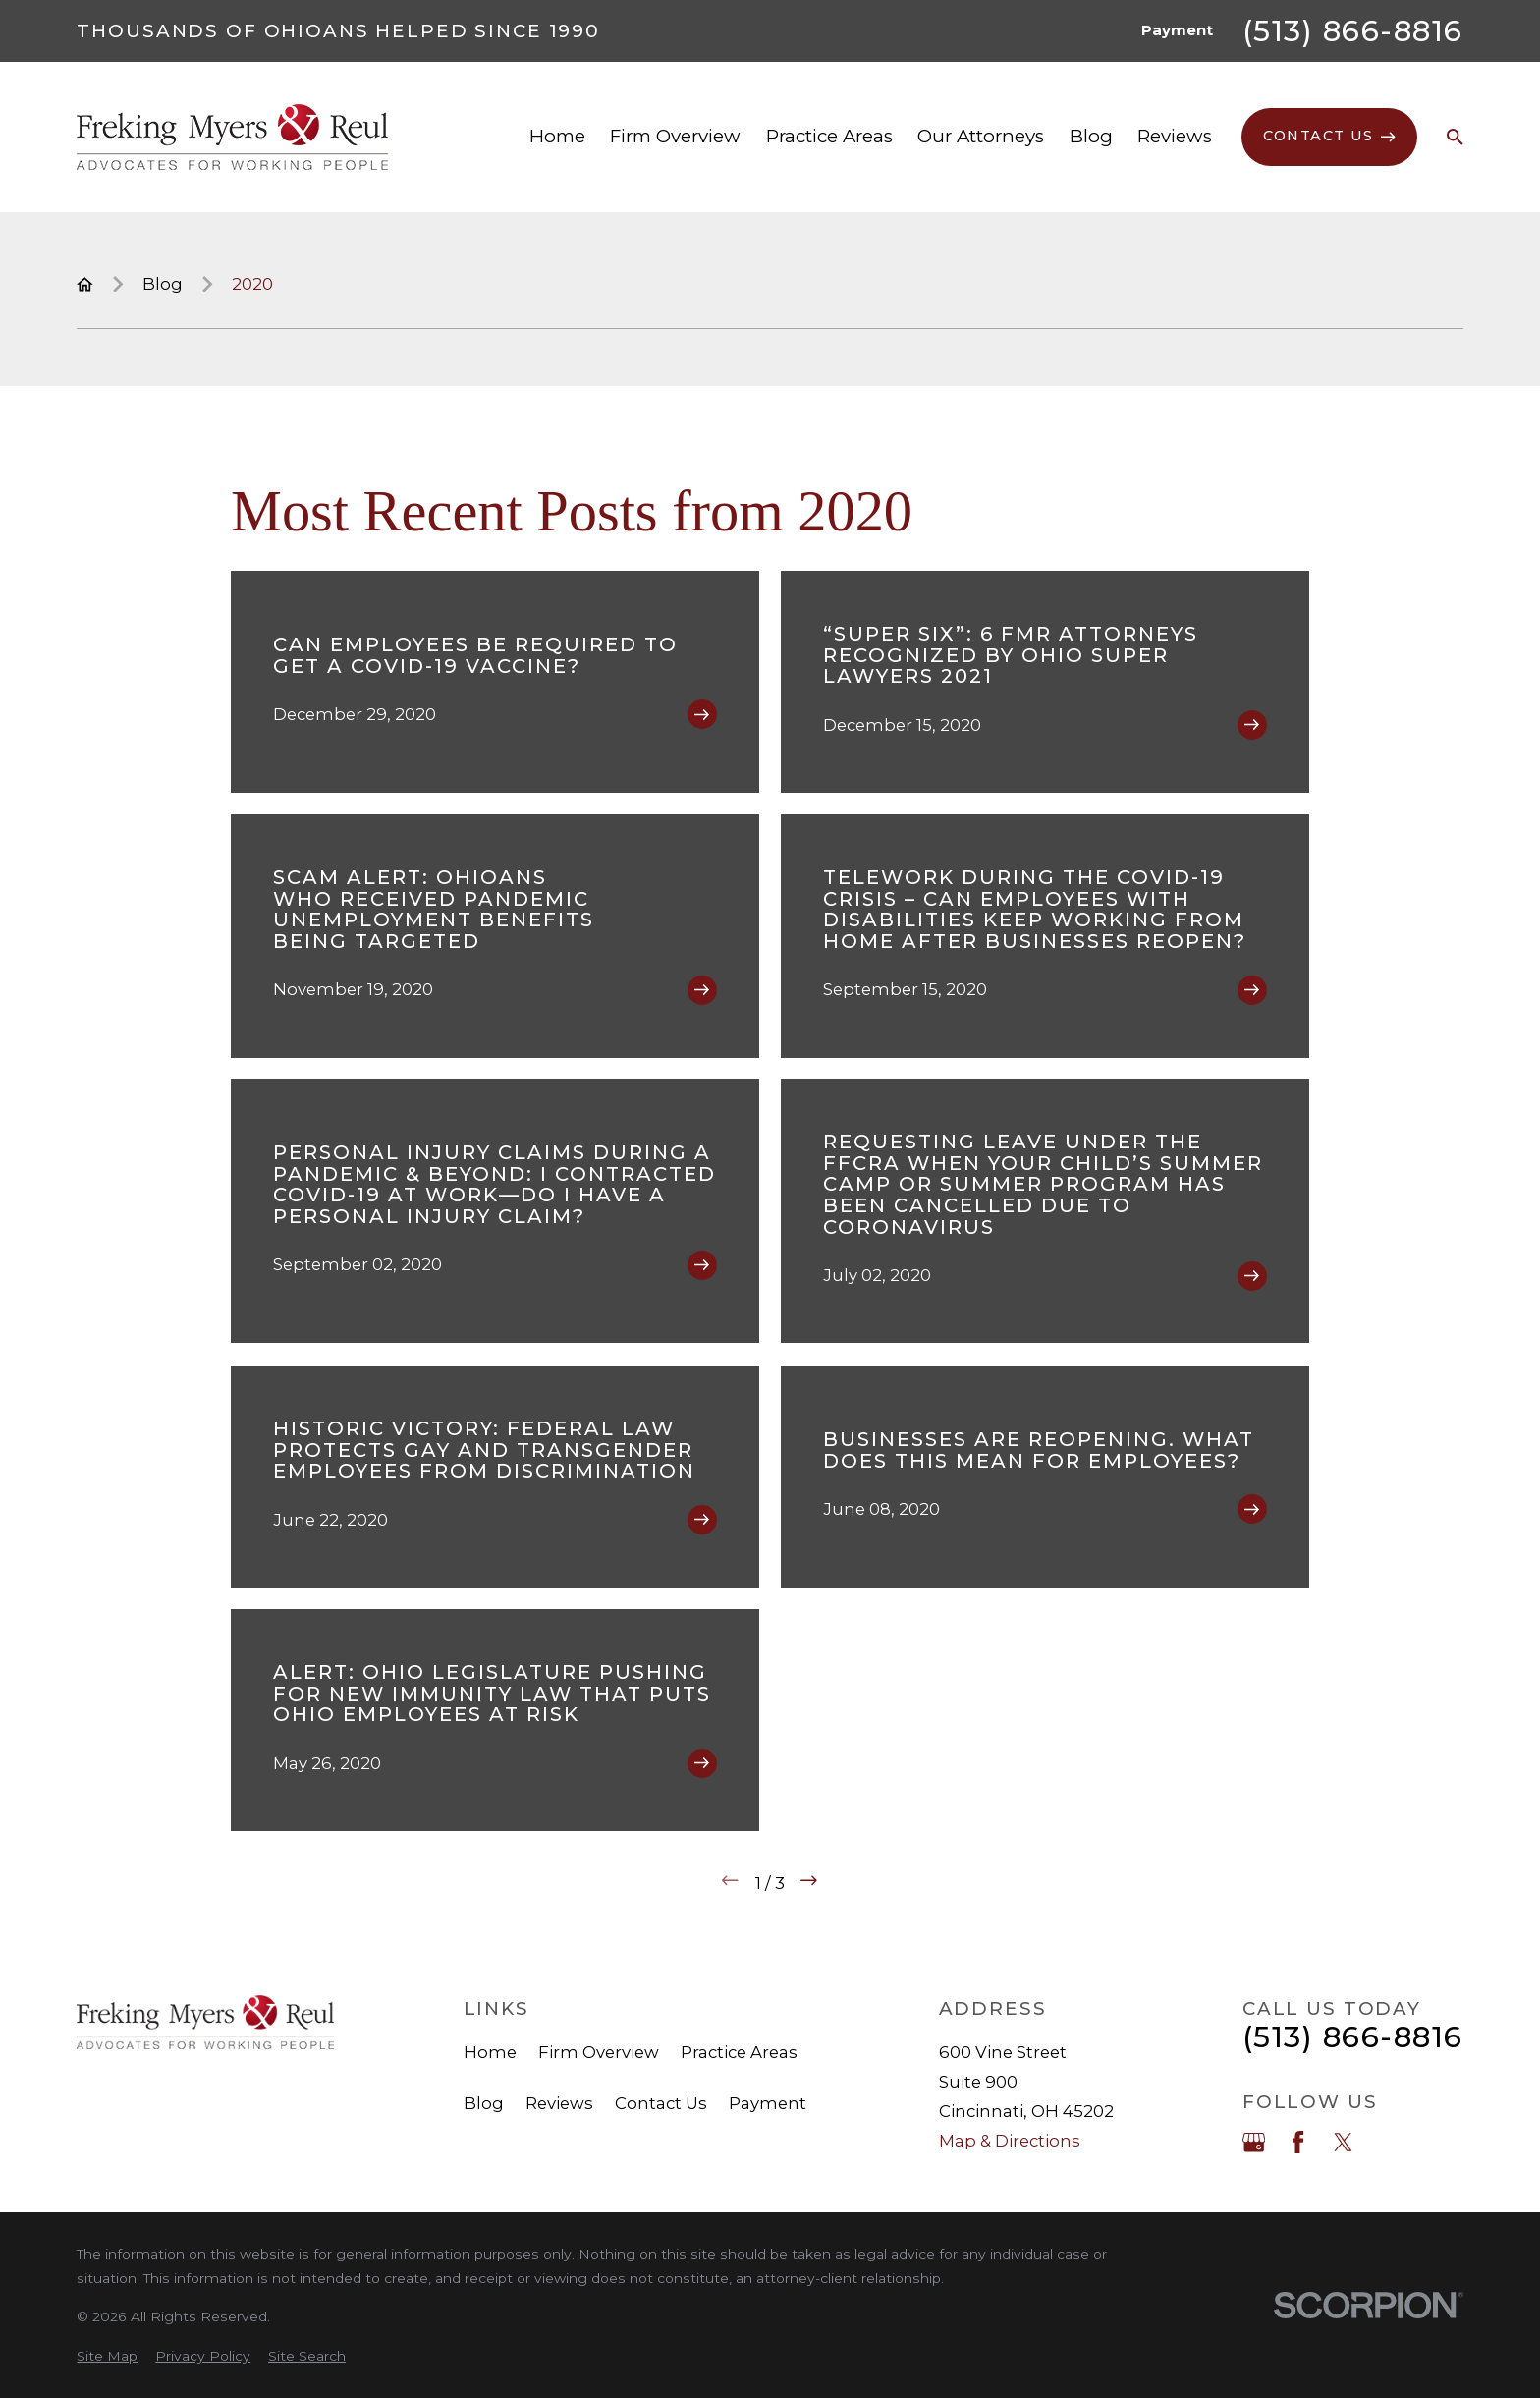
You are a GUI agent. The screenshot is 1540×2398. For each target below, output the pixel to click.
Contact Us (661, 2103)
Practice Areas (739, 2052)
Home (490, 2052)
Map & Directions (1009, 2140)
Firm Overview (598, 2052)
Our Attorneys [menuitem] (980, 136)
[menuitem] (107, 2356)
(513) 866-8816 (1352, 31)
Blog (484, 2103)
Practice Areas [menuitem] (829, 136)
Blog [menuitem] (1091, 136)
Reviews (559, 2103)
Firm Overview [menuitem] (675, 136)
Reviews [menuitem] (1174, 136)
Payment (1177, 30)
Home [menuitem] (557, 136)
